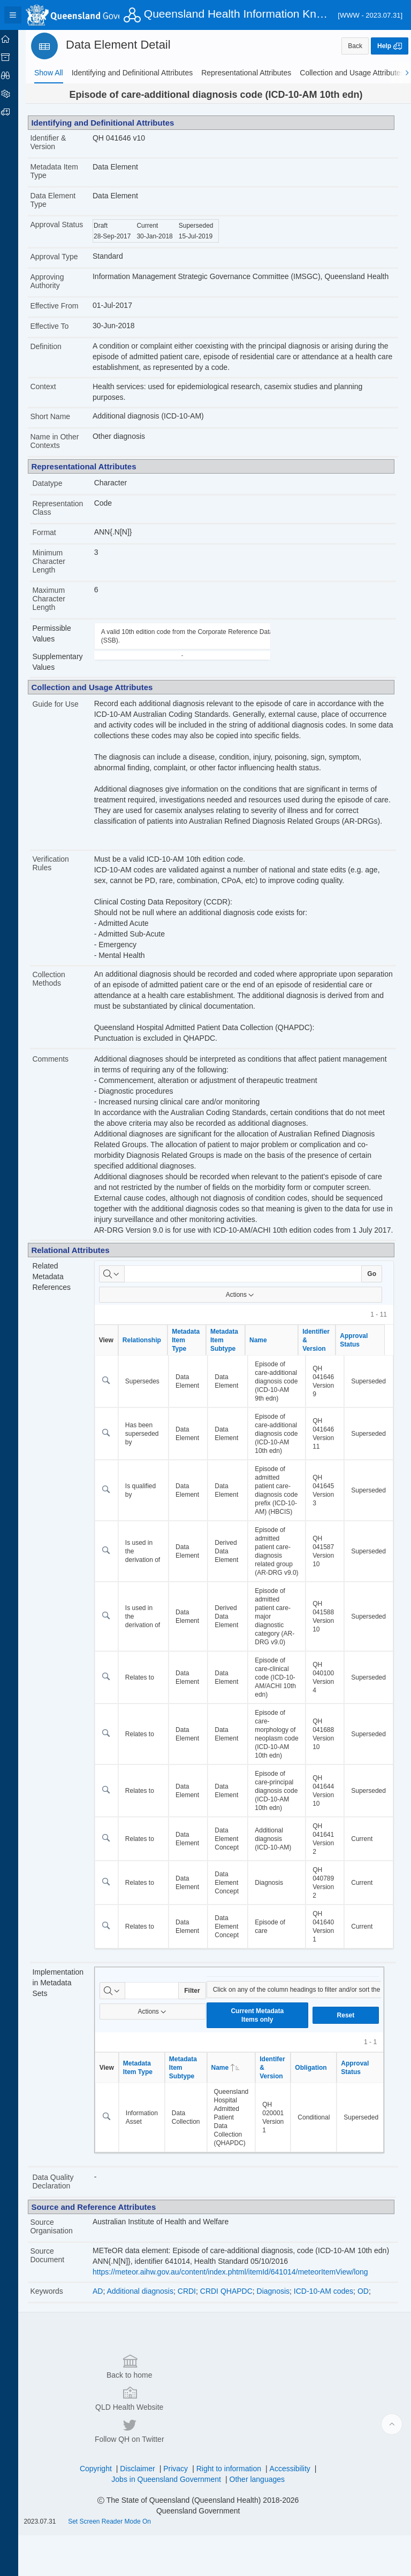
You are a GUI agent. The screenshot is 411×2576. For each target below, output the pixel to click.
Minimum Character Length (59, 562)
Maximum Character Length (59, 599)
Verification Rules (61, 864)
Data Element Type (63, 199)
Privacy (181, 2509)
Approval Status (55, 228)
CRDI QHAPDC (235, 2379)
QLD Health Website (203, 2470)
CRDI (195, 2379)
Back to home (91, 2470)
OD (371, 2379)
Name (267, 1351)
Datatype (58, 483)
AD (106, 2379)
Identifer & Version (281, 2156)
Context (53, 387)
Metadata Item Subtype (233, 1351)
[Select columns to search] (120, 1285)
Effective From (65, 306)
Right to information (233, 2509)
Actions (245, 1306)
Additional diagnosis (149, 2379)
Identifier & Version (59, 142)
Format (54, 533)
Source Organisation (62, 2314)
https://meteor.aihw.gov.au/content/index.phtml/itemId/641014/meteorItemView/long (239, 2360)
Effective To (60, 326)
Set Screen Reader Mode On (120, 2562)
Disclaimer (142, 2509)
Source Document (58, 2343)
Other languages (262, 2520)
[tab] (48, 72)
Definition (56, 347)
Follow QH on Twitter (316, 2470)
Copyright (101, 2509)
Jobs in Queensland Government (171, 2520)
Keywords (57, 2380)
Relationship (150, 1351)
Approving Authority (57, 281)
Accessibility (295, 2509)
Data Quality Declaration (63, 2269)
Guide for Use (66, 704)
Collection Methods (59, 979)
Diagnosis (281, 2379)
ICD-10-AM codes (332, 2379)
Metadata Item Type (65, 171)
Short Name (61, 417)
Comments (61, 1060)
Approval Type (64, 256)
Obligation (320, 2156)
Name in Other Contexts (65, 441)
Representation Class (68, 508)
